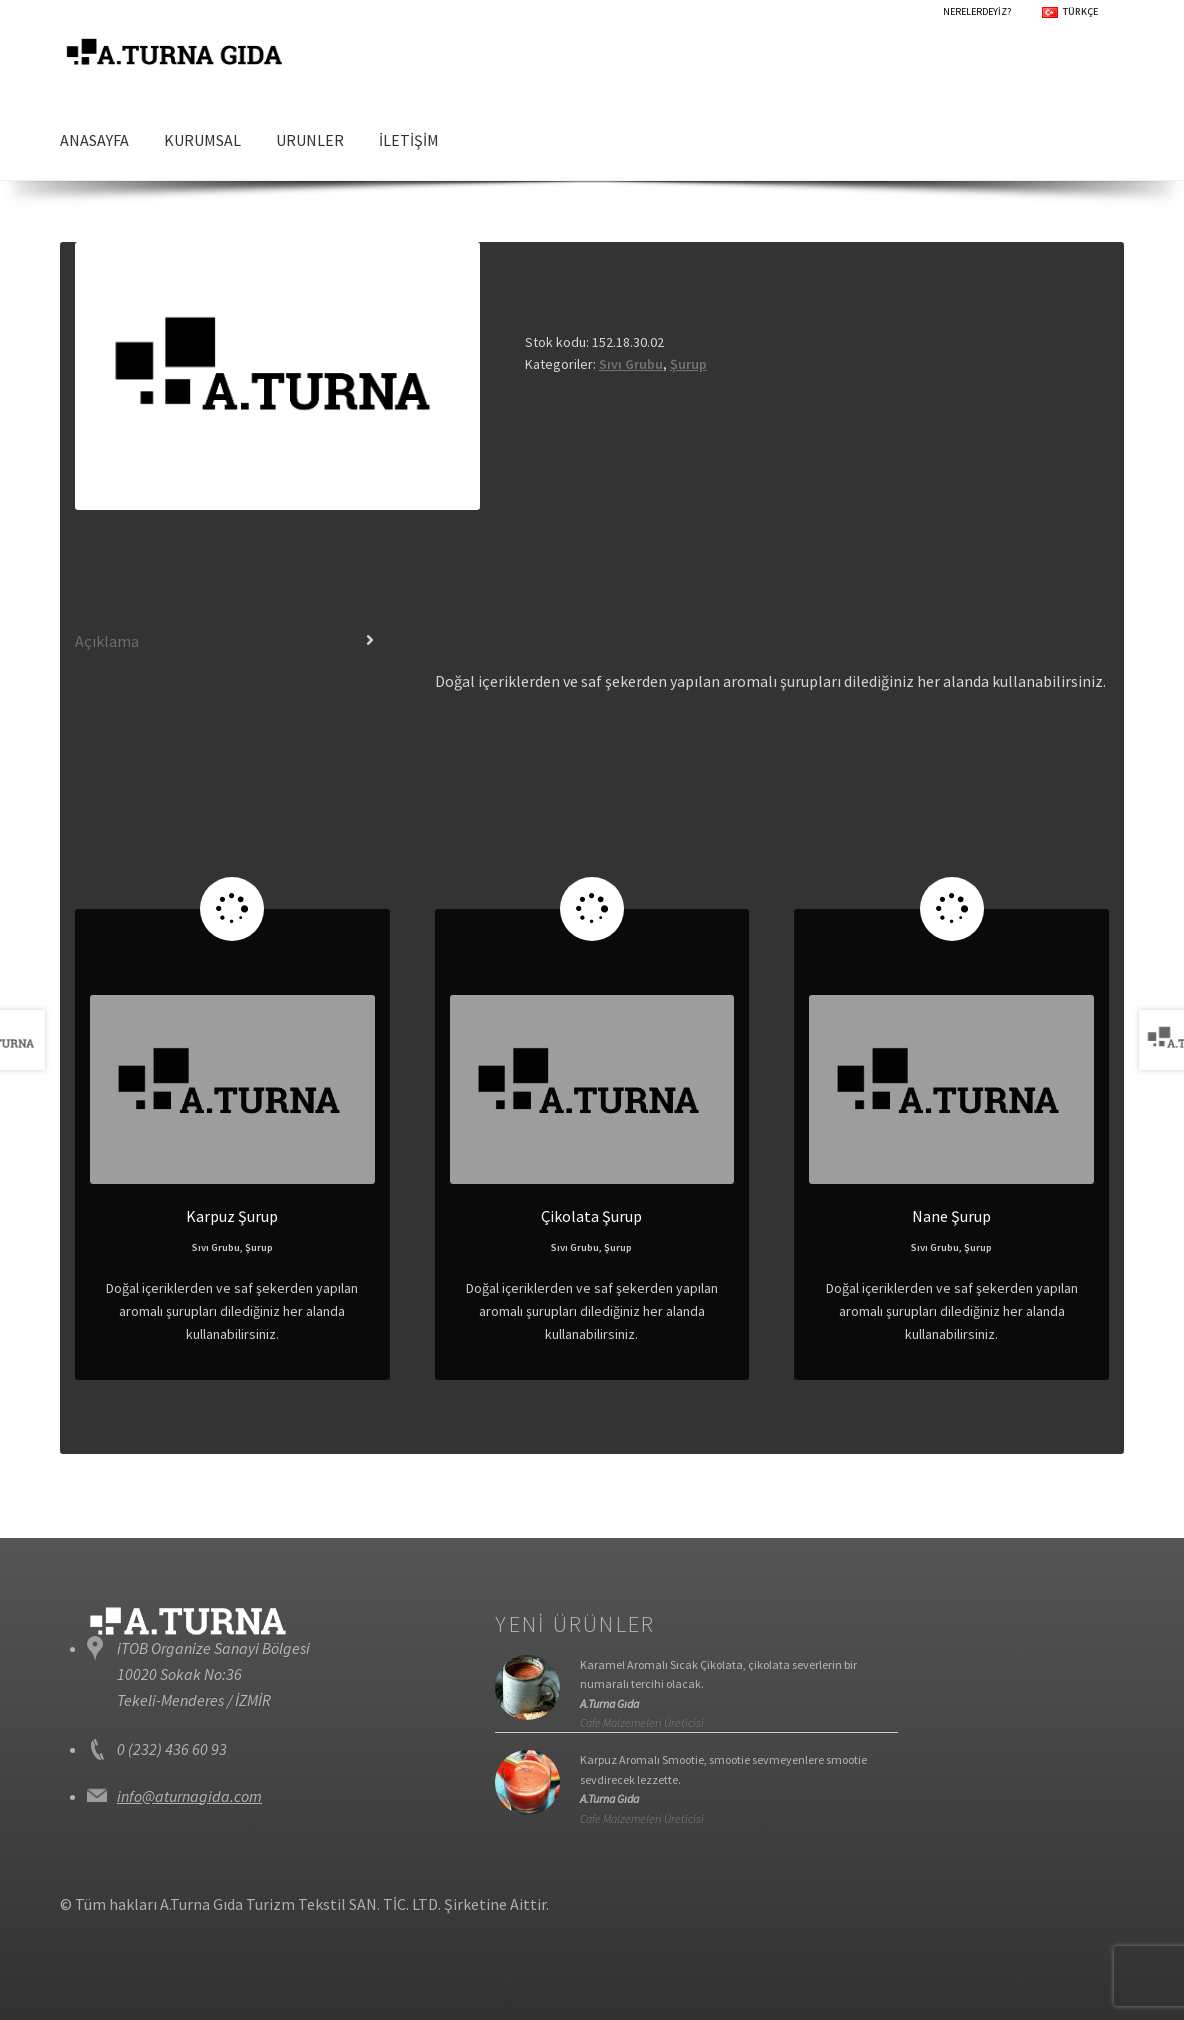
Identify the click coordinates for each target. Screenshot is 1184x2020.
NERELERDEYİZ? (977, 11)
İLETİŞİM (409, 140)
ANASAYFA (94, 140)
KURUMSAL (202, 140)
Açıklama (107, 641)
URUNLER (310, 140)
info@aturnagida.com (189, 1796)
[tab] (232, 642)
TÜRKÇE (1080, 11)
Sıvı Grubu (631, 364)
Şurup (688, 364)
